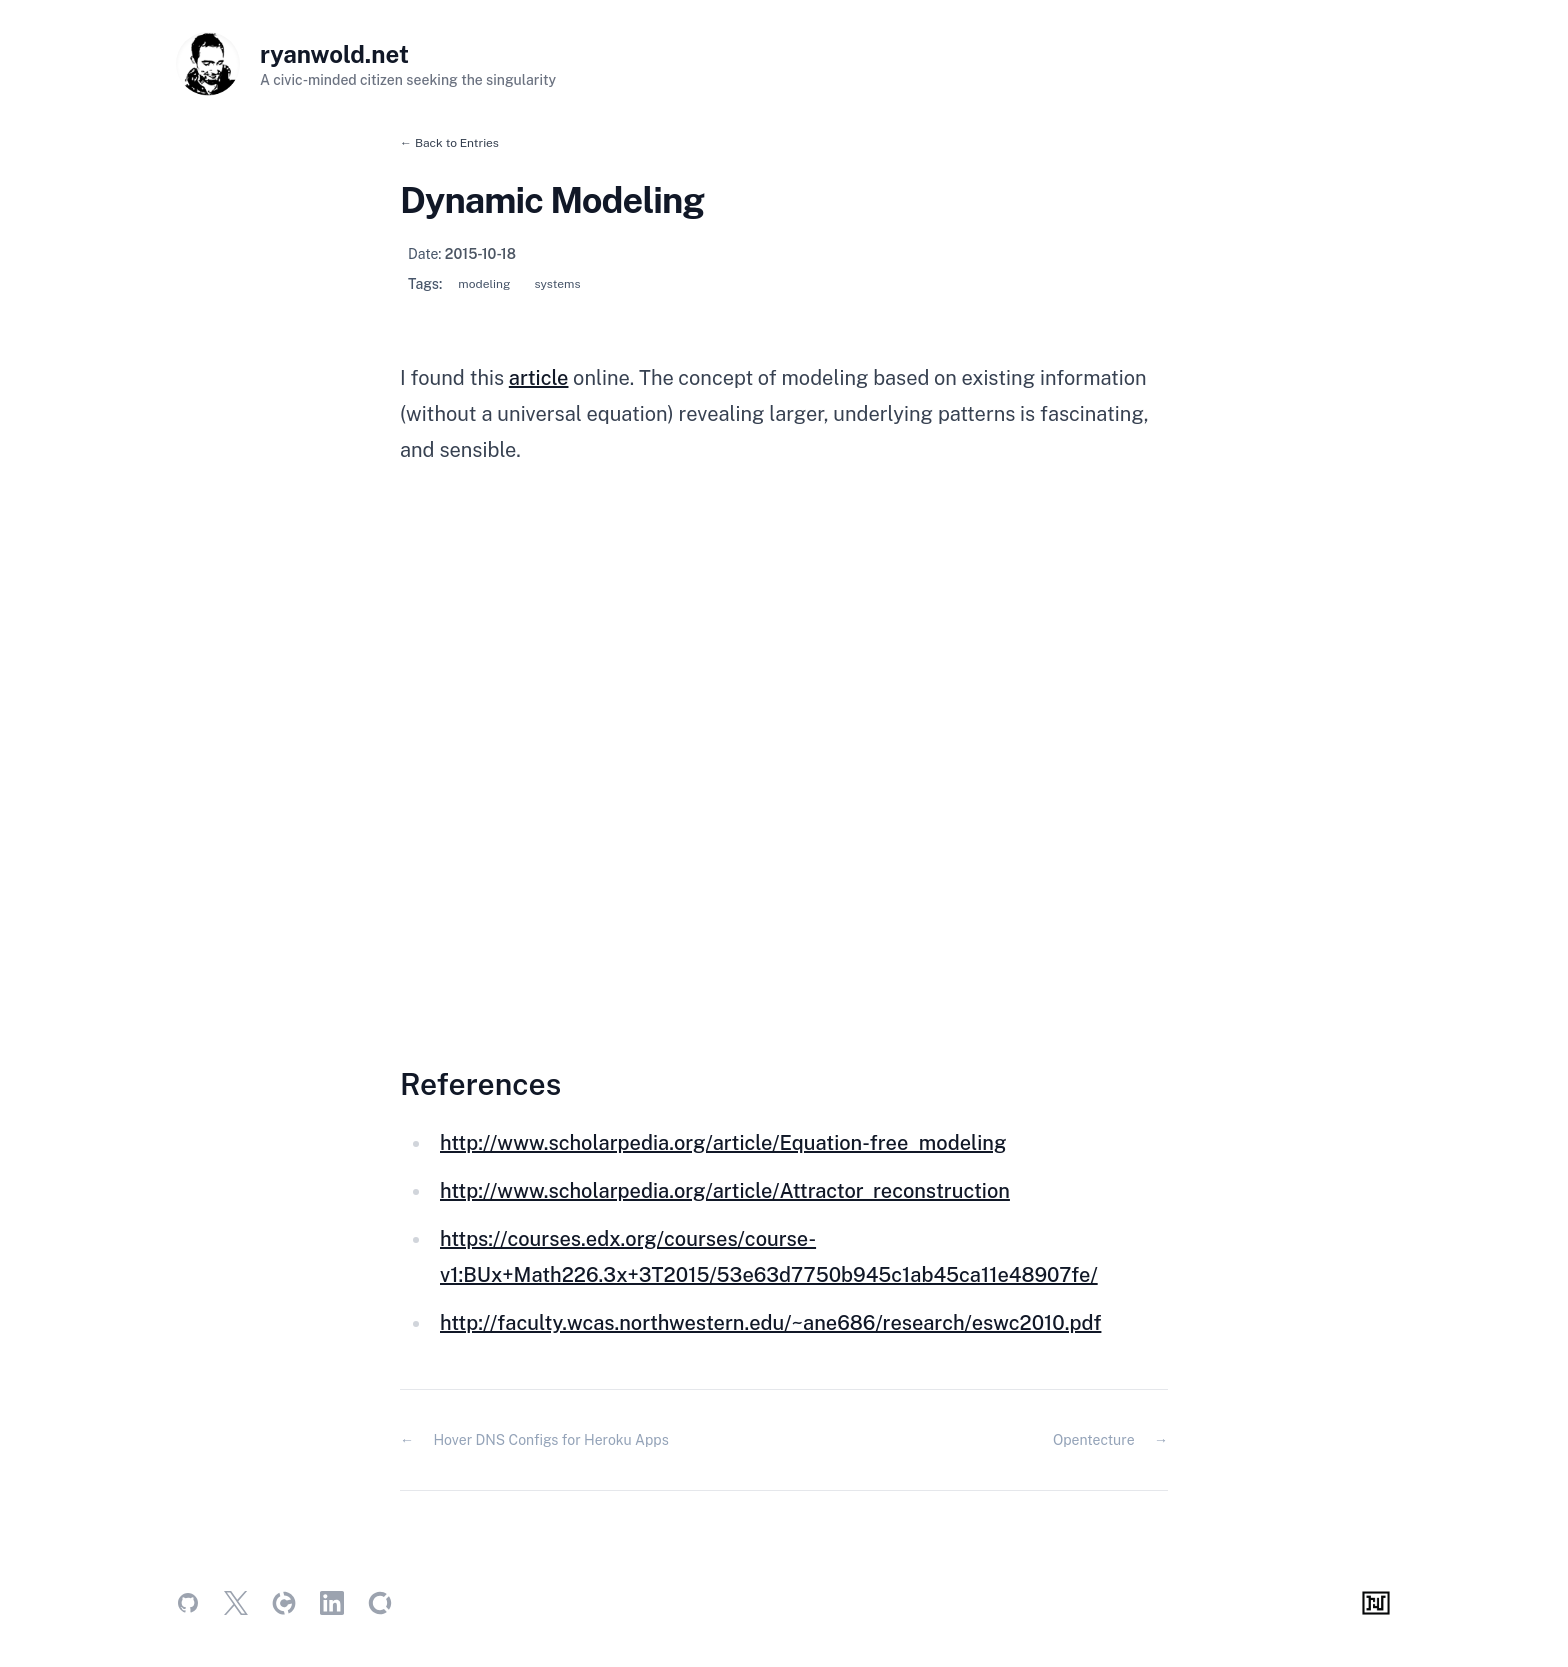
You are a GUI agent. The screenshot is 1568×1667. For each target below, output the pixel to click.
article (539, 378)
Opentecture (1094, 1440)
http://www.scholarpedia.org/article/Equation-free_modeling (723, 1143)
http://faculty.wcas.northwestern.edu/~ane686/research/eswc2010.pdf (770, 1323)
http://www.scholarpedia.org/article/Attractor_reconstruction (725, 1191)
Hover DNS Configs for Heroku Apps (550, 1440)
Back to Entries (457, 143)
